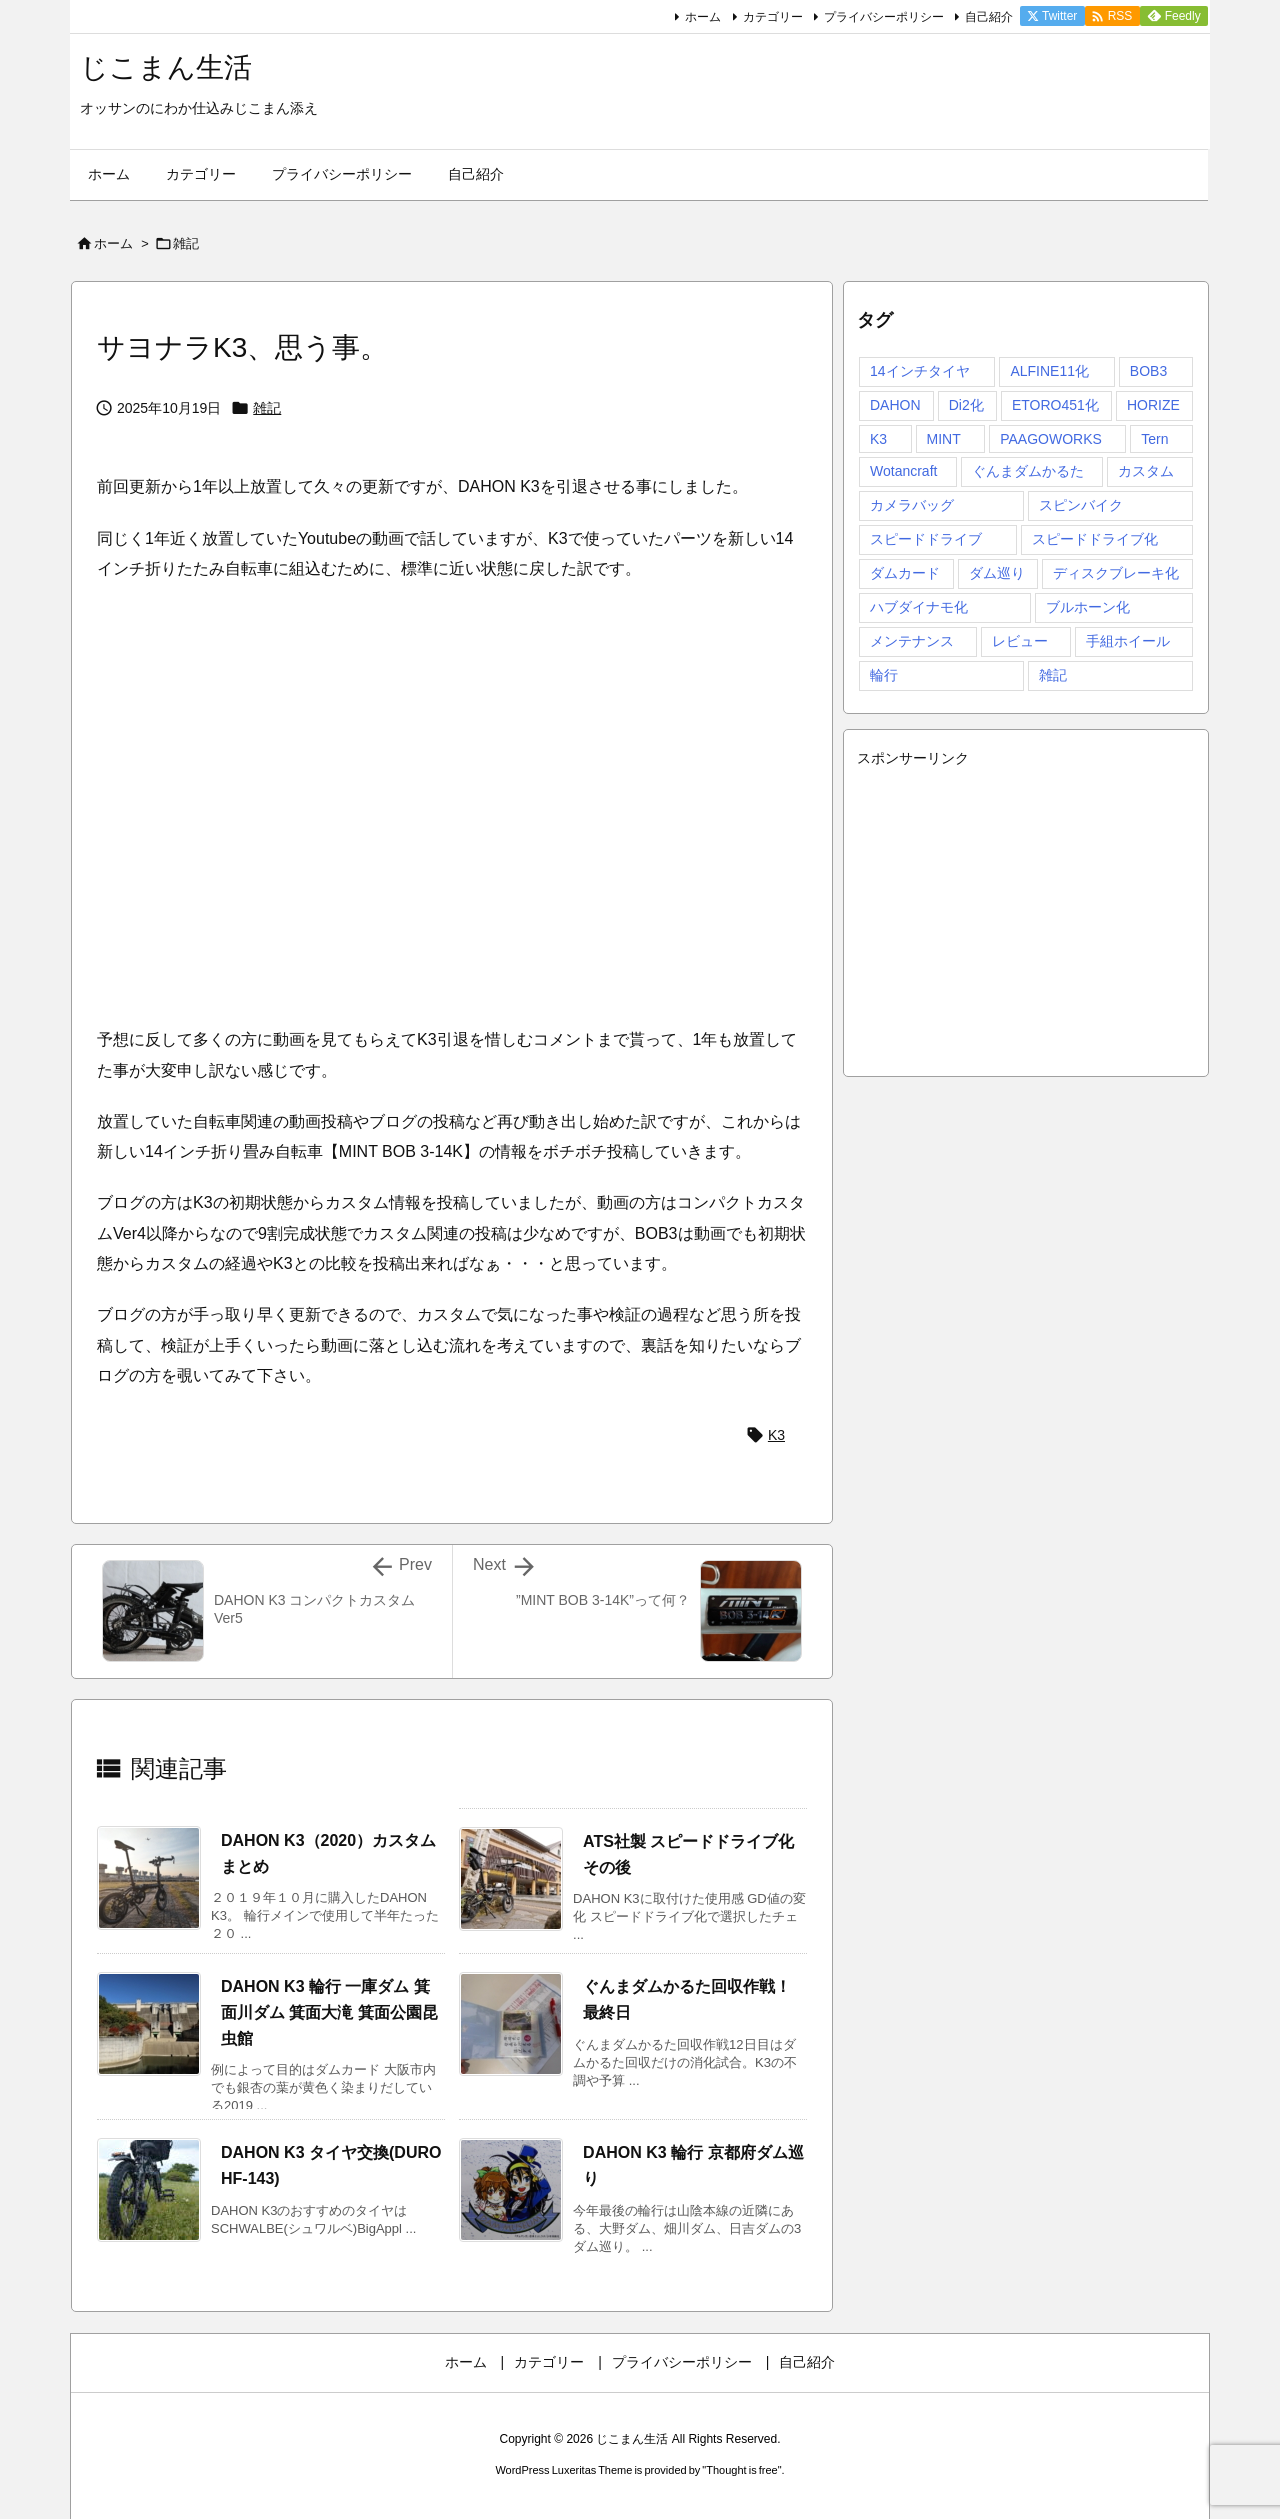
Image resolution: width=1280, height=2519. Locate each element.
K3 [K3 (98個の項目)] (878, 439)
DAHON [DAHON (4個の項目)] (895, 405)
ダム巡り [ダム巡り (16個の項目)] (997, 573)
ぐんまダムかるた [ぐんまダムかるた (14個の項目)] (1028, 471)
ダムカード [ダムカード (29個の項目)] (905, 573)
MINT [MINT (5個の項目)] (944, 439)
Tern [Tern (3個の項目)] (1154, 439)
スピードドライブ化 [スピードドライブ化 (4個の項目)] (1095, 539)
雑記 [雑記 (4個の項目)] (1053, 675)
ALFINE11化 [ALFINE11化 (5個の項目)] (1049, 371)
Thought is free (741, 2470)
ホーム (703, 17)
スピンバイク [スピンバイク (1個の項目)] (1081, 505)
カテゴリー (773, 17)
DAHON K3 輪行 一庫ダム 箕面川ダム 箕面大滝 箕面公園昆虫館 (329, 2012)
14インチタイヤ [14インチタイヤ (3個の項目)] (920, 371)
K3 (776, 1435)
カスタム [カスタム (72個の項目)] (1146, 471)
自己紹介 (989, 17)
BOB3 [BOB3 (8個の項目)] (1148, 371)
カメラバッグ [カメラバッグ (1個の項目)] (912, 505)
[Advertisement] (1026, 913)
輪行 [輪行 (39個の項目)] (884, 675)
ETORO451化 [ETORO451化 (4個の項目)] (1055, 405)
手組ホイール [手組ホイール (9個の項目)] (1128, 641)
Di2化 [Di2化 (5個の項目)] (966, 405)
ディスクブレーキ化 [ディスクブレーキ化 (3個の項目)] (1116, 573)
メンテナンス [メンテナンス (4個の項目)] (912, 641)
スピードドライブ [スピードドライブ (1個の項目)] (926, 539)
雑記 (186, 243)
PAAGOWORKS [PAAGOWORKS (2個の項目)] (1051, 439)
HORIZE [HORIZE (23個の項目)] (1153, 405)
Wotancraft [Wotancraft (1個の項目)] (903, 471)
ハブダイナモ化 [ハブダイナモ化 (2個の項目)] (919, 607)
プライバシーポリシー (884, 17)
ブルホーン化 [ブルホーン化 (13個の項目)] (1088, 607)
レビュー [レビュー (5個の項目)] (1020, 641)
